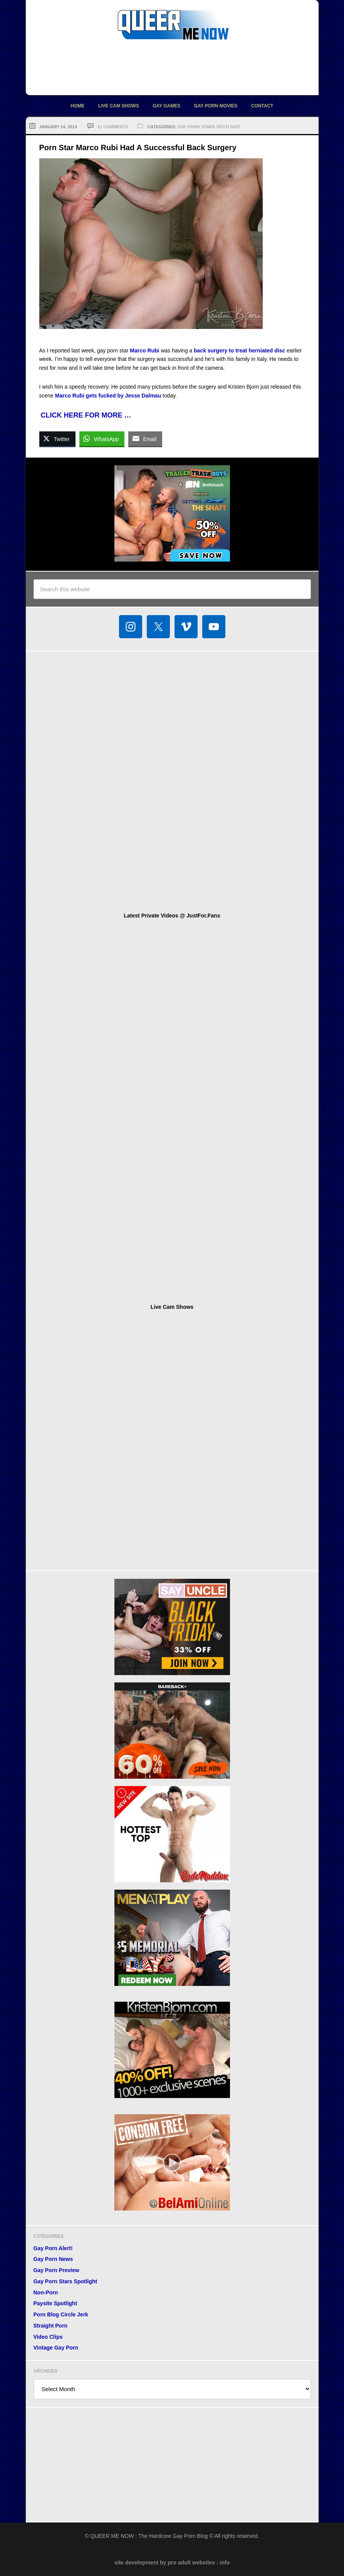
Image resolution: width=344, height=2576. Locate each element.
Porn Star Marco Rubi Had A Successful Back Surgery (138, 147)
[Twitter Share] (57, 438)
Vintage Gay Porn (56, 2348)
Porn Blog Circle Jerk (61, 2314)
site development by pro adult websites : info (172, 2562)
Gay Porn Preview (56, 2270)
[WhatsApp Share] (102, 438)
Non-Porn (46, 2292)
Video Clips (48, 2337)
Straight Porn (51, 2326)
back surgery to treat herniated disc (239, 350)
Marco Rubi (144, 350)
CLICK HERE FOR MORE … (85, 415)
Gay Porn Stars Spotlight (209, 126)
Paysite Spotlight (55, 2303)
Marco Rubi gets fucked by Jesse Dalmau (108, 395)
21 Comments (112, 126)
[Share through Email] (145, 438)
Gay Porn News (53, 2259)
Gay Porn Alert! (53, 2248)
